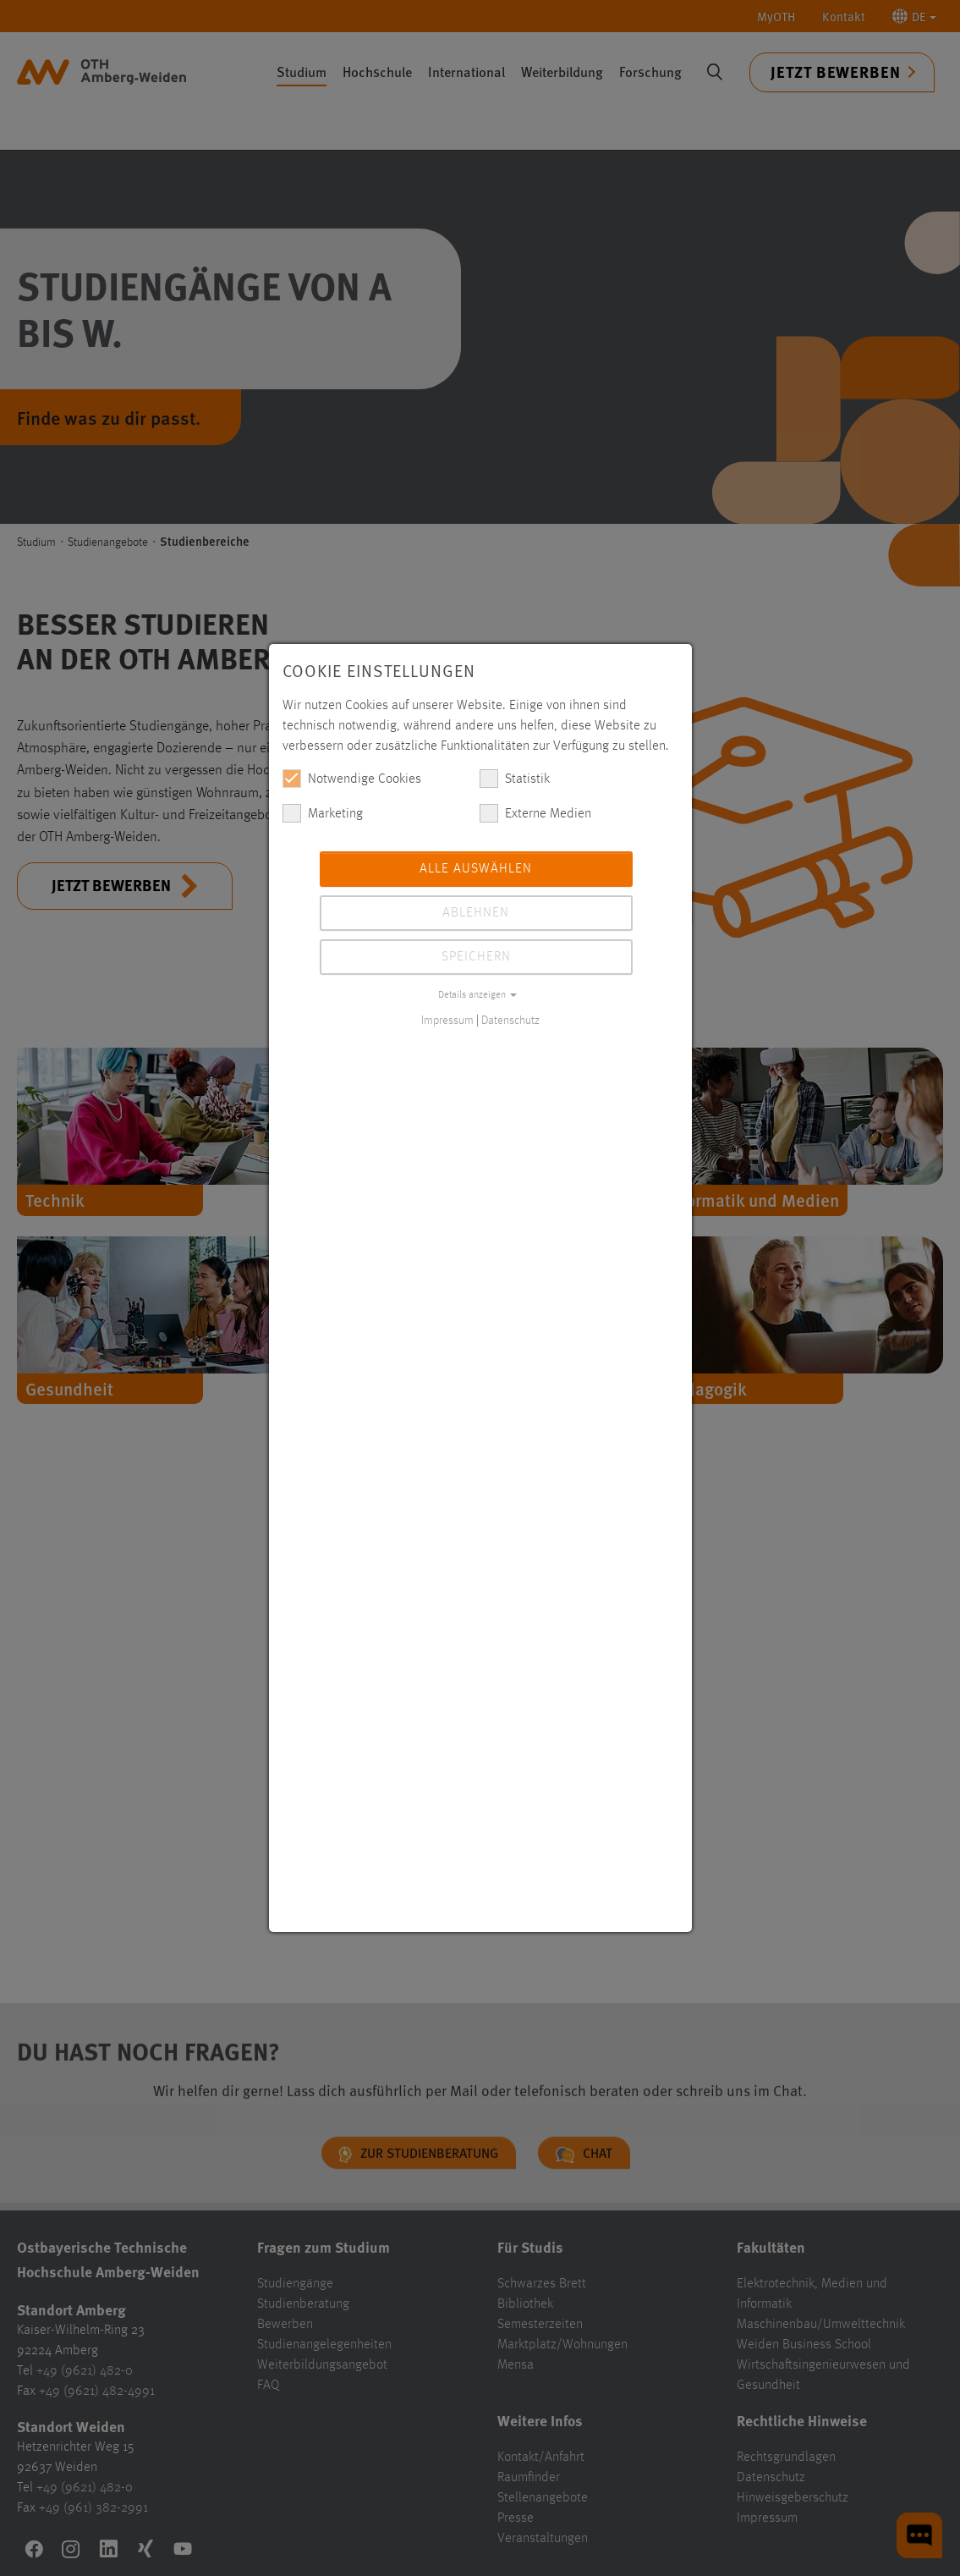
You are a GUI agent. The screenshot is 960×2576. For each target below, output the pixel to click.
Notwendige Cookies (352, 778)
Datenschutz (510, 1021)
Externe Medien (535, 813)
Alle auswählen (476, 869)
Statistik (515, 778)
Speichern (476, 957)
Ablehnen (475, 913)
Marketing (323, 813)
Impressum (447, 1021)
